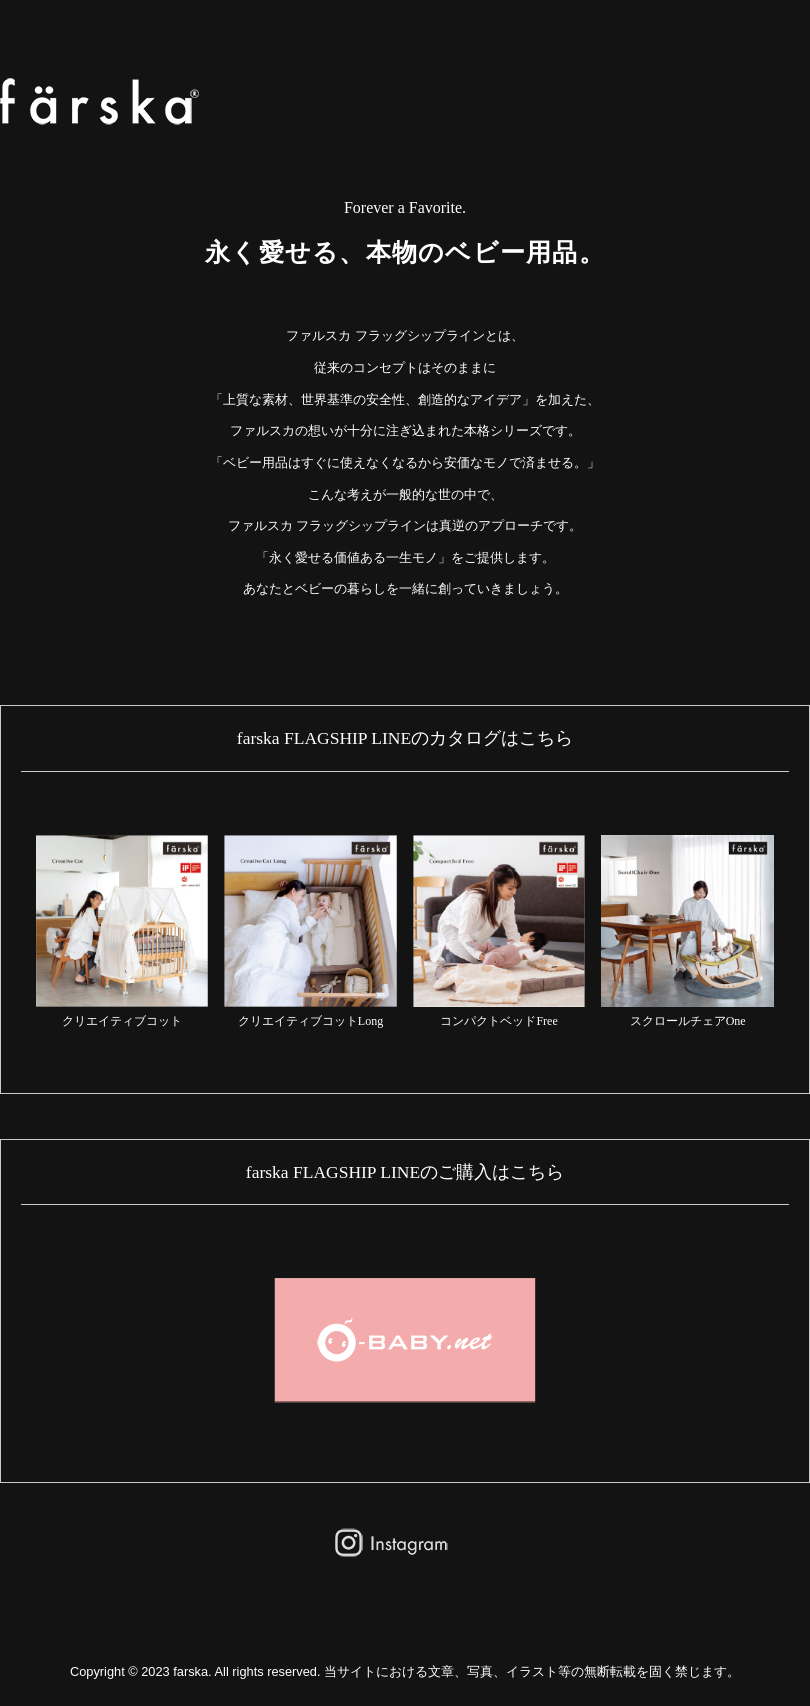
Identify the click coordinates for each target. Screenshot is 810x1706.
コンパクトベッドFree (499, 1015)
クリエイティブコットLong (310, 1015)
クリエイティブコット (122, 1015)
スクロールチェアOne (687, 1015)
